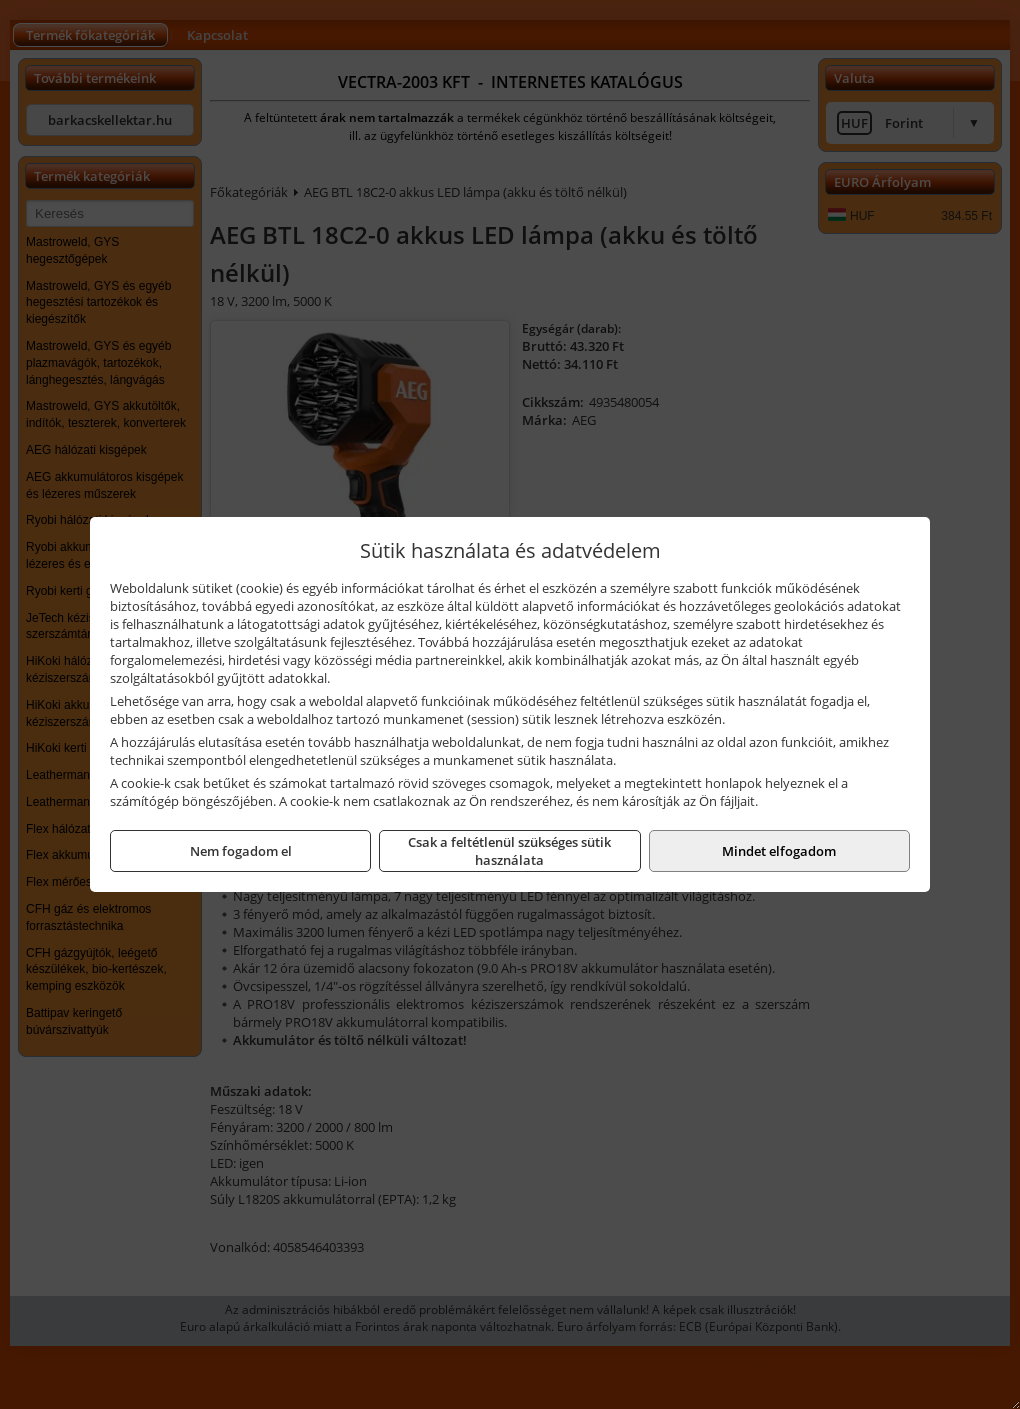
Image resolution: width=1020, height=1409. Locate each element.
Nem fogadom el (241, 851)
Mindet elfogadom (779, 851)
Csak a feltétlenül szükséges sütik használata (509, 851)
